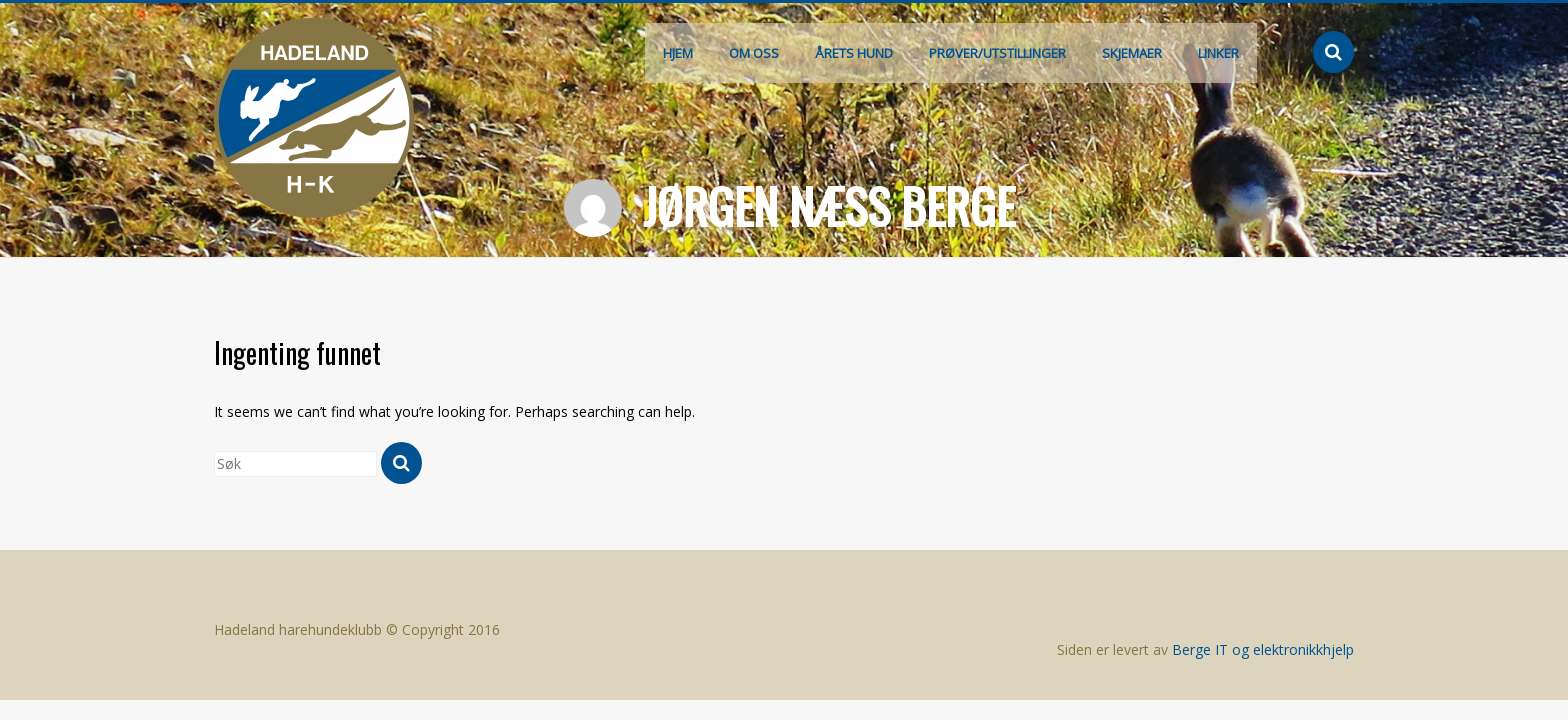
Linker (1218, 53)
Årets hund (854, 53)
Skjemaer (1132, 53)
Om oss (754, 53)
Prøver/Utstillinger (997, 53)
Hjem (678, 53)
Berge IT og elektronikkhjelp (1263, 649)
